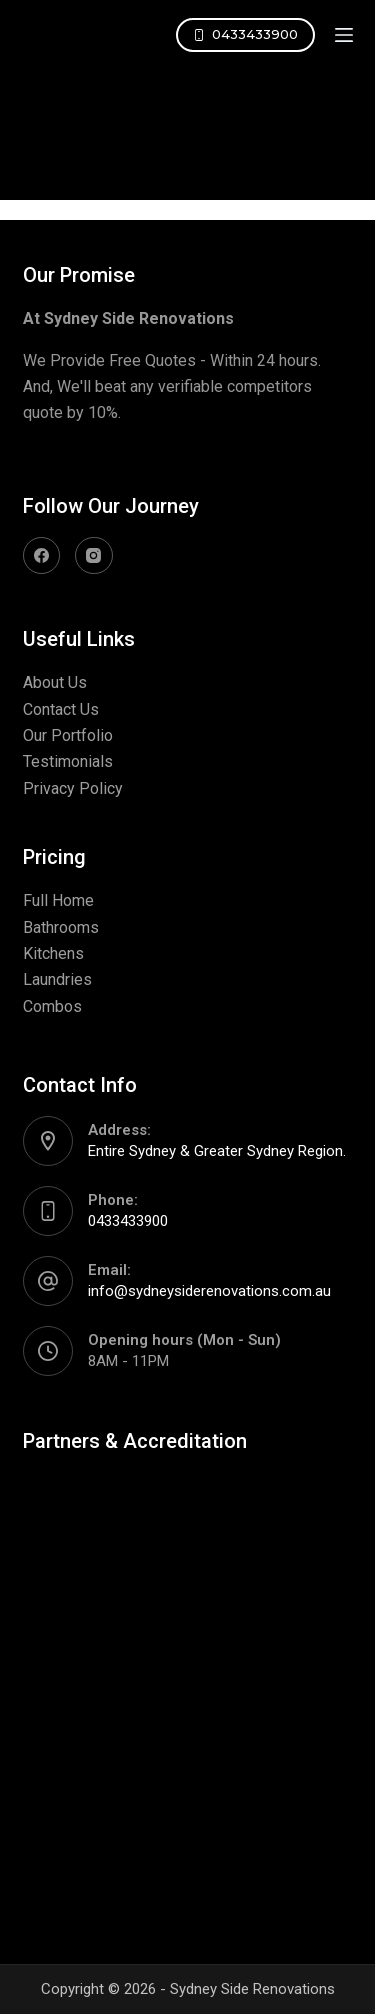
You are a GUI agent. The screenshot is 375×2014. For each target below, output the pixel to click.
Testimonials (68, 761)
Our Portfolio (68, 735)
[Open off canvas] (344, 35)
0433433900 (245, 34)
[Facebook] (42, 556)
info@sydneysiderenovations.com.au (209, 1291)
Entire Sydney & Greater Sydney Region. (217, 1151)
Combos (52, 1006)
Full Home (58, 900)
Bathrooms (61, 927)
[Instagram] (94, 556)
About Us (55, 682)
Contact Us (61, 709)
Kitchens (53, 953)
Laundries (57, 979)
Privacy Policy (73, 788)
